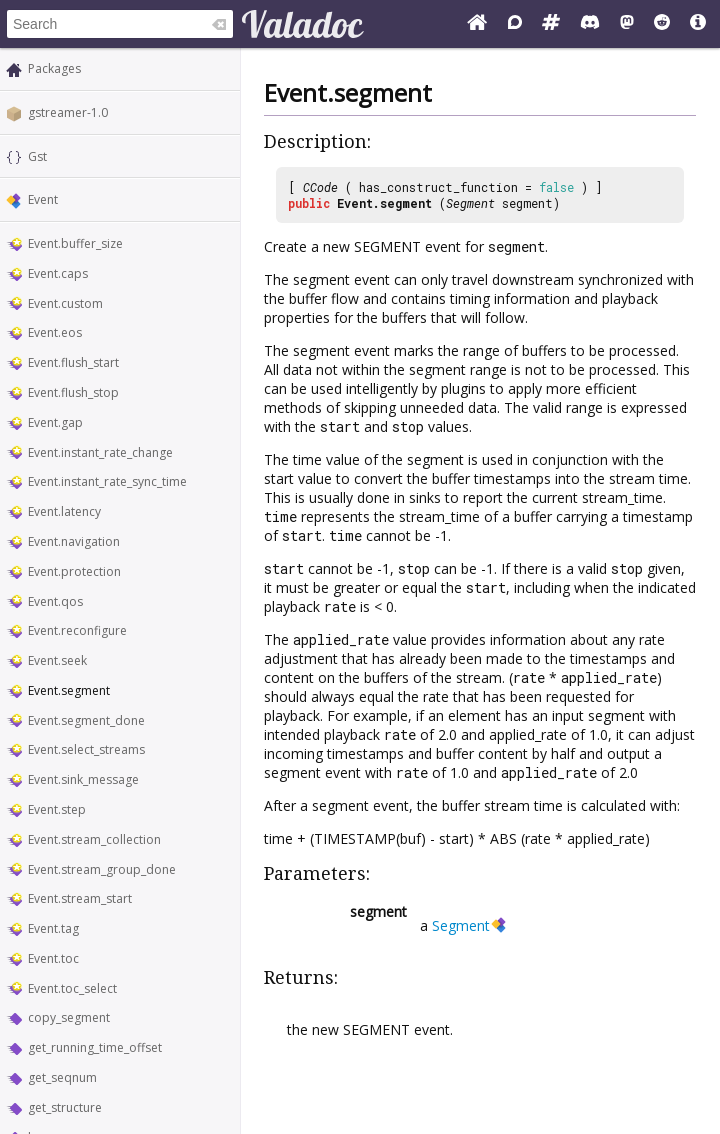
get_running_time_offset (95, 1047)
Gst (37, 156)
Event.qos (55, 601)
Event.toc (53, 958)
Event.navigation (74, 541)
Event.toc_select (72, 988)
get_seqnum (62, 1077)
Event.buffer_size (75, 243)
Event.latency (64, 511)
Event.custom (65, 303)
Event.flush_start (73, 362)
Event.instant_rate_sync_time (107, 481)
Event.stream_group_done (102, 869)
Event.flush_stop (73, 392)
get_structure (65, 1107)
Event (43, 199)
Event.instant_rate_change (100, 452)
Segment (470, 203)
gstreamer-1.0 (68, 112)
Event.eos (55, 332)
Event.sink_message (83, 779)
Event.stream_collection (94, 839)
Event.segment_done (86, 720)
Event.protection (74, 571)
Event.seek (57, 660)
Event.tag (53, 928)
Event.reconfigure (77, 630)
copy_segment (69, 1017)
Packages (54, 68)
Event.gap (55, 422)
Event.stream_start (80, 898)
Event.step (57, 809)
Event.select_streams (86, 749)
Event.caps (58, 273)
